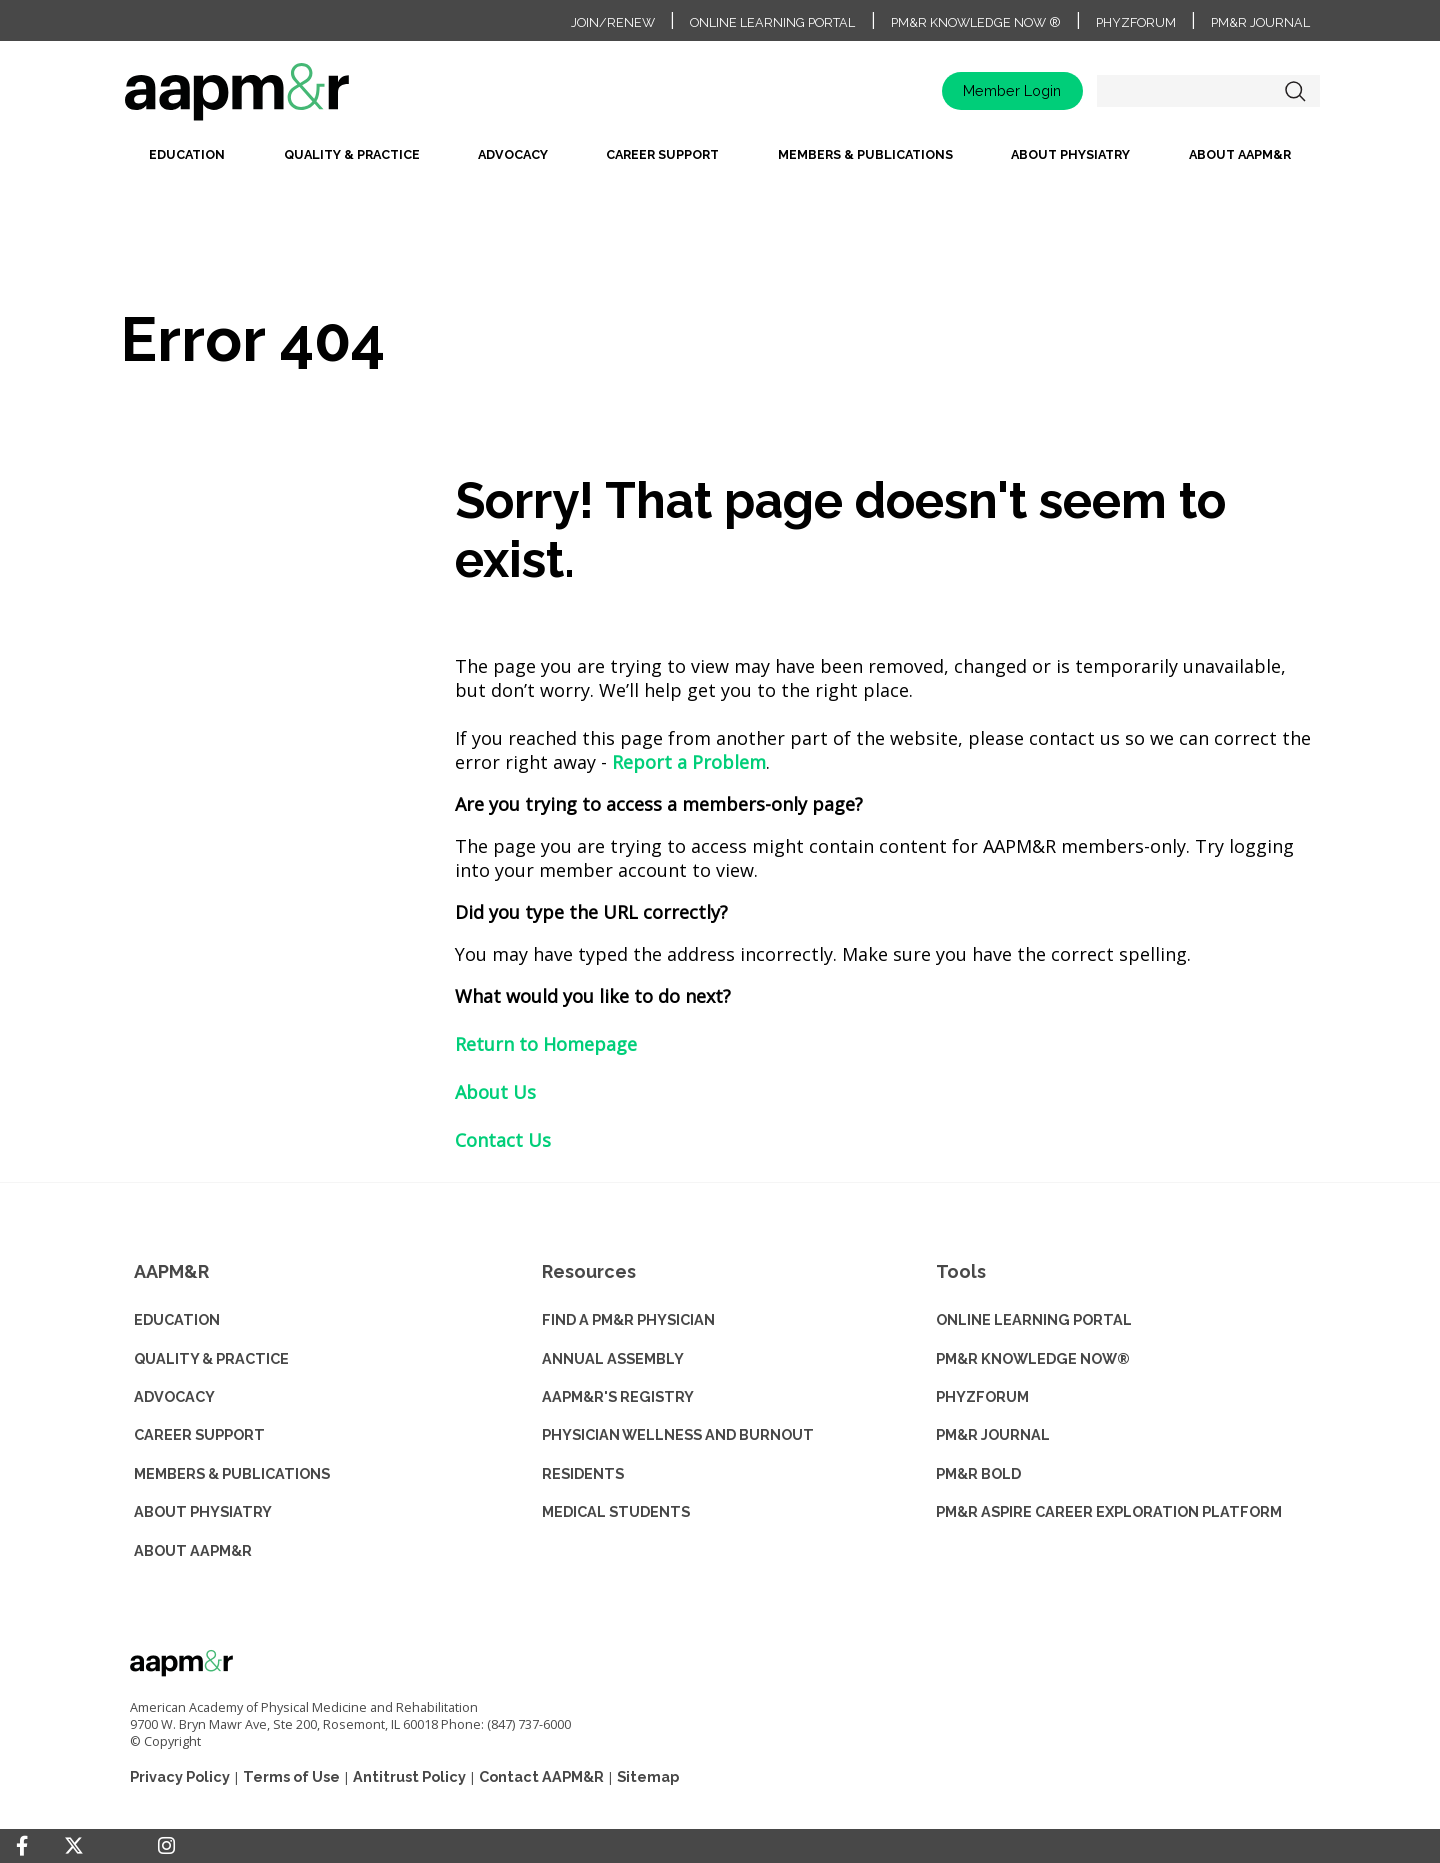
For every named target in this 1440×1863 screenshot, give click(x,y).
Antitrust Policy (409, 1776)
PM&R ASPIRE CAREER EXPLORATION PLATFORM (1109, 1511)
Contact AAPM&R (541, 1776)
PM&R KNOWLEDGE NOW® (1033, 1358)
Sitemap (648, 1776)
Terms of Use (291, 1776)
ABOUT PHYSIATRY (203, 1511)
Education (187, 154)
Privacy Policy (180, 1776)
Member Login (1012, 90)
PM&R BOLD (978, 1473)
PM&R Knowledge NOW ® (976, 22)
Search (1295, 91)
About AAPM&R (1240, 154)
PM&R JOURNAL (993, 1434)
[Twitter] (74, 1846)
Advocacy (513, 154)
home (300, 98)
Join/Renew (613, 22)
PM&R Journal (1260, 22)
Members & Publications (865, 154)
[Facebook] (22, 1846)
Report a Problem (689, 762)
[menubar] (720, 160)
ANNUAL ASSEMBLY (613, 1358)
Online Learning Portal (772, 22)
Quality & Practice (352, 154)
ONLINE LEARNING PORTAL (1034, 1319)
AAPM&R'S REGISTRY (618, 1396)
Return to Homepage (546, 1044)
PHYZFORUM (982, 1396)
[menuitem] (187, 160)
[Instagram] (166, 1846)
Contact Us (503, 1140)
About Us (495, 1092)
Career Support (662, 154)
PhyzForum (1136, 22)
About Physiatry (1070, 154)
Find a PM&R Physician (628, 1319)
